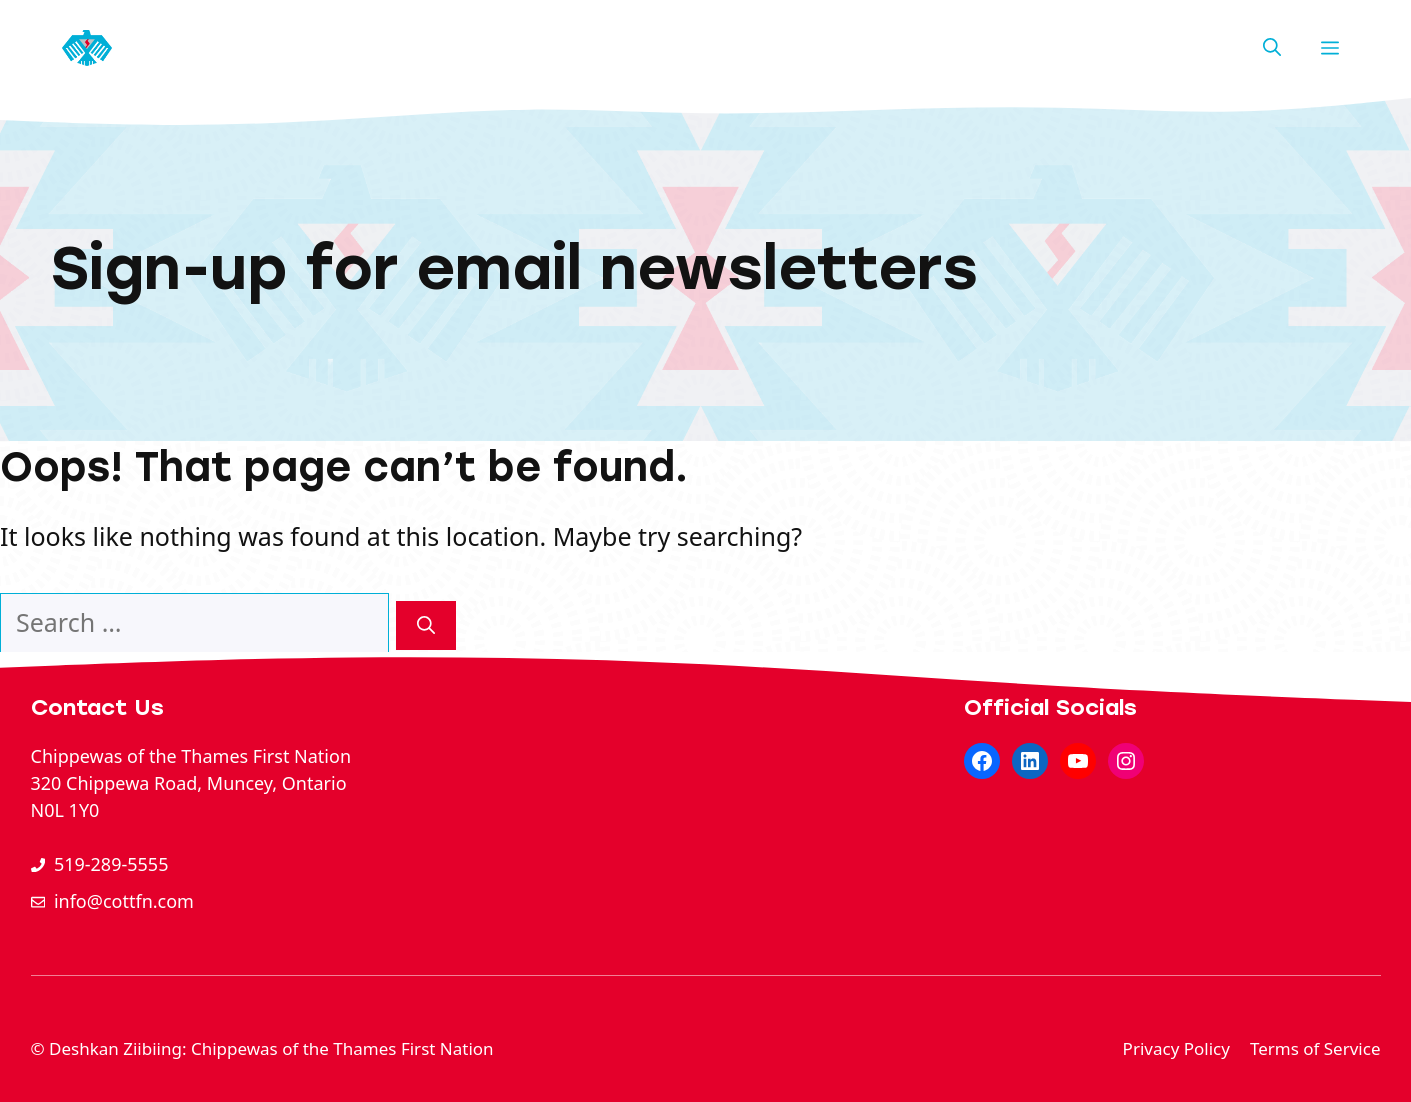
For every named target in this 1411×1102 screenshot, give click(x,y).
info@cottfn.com (124, 901)
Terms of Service (1315, 1048)
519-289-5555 (111, 864)
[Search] (426, 625)
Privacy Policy (1176, 1048)
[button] (1272, 48)
